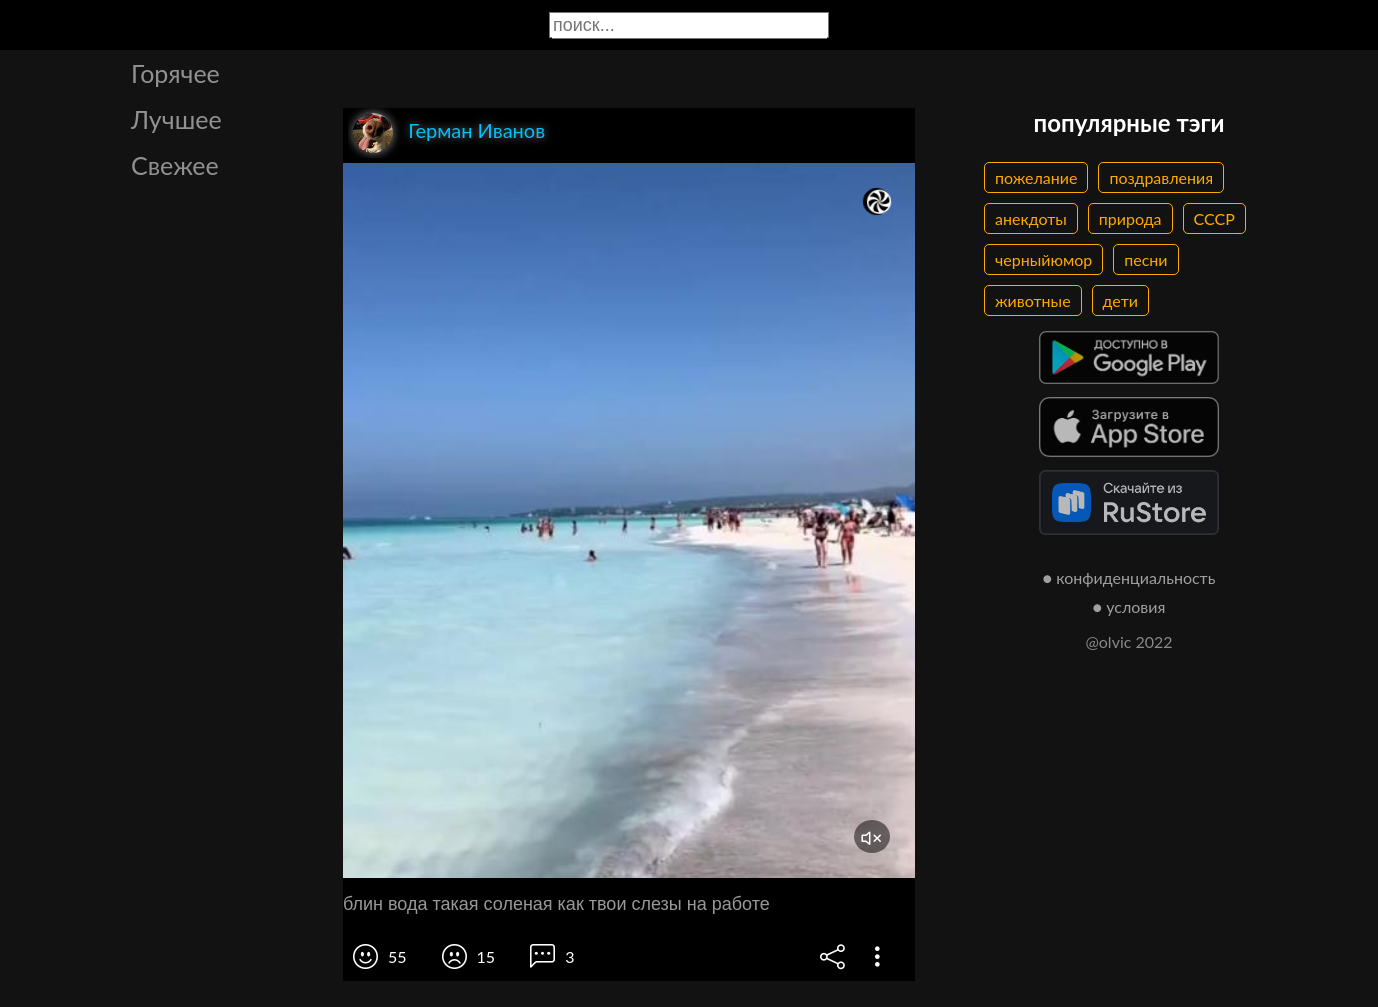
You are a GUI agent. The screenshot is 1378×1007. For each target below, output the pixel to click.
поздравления (1161, 177)
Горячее (175, 73)
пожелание (1036, 177)
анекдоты (1031, 218)
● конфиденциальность (1129, 577)
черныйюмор (1043, 259)
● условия (1129, 606)
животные (1033, 300)
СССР (1214, 218)
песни (1145, 259)
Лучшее (176, 119)
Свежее (175, 165)
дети (1120, 300)
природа (1130, 218)
